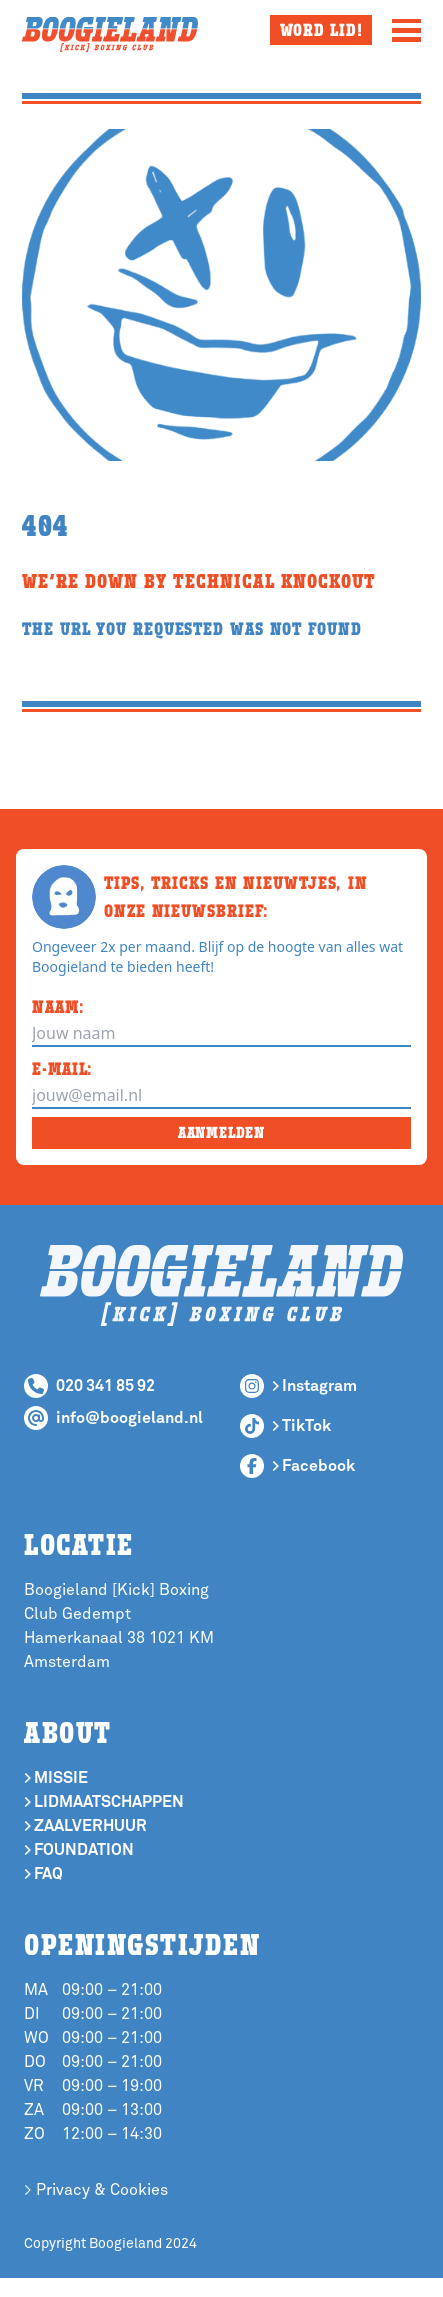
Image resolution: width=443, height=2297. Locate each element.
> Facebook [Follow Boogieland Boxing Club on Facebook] (313, 1466)
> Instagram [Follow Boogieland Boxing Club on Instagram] (314, 1386)
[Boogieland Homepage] (110, 34)
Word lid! (321, 29)
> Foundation (79, 1850)
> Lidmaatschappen (104, 1802)
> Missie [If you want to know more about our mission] (56, 1778)
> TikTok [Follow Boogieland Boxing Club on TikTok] (301, 1426)
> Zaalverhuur (85, 1826)
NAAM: (58, 1006)
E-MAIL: (62, 1068)
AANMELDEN (221, 1132)
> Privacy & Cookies (96, 2190)
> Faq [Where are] (43, 1874)
